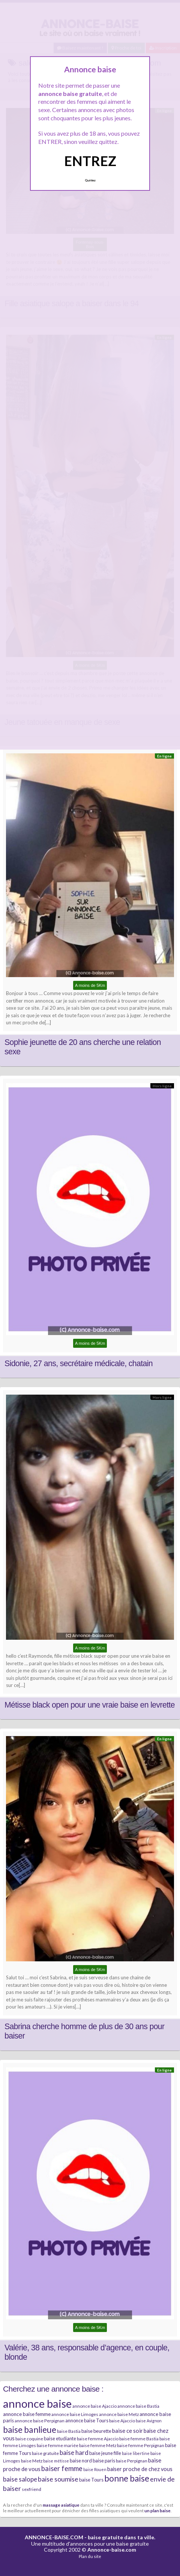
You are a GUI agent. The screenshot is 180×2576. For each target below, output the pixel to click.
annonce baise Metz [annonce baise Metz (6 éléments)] (119, 2414)
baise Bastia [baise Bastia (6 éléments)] (69, 2431)
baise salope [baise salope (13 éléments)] (20, 2479)
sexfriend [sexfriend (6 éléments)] (31, 2489)
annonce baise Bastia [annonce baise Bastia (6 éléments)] (138, 2406)
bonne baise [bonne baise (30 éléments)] (126, 2478)
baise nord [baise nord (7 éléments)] (81, 2461)
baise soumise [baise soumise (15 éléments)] (58, 2479)
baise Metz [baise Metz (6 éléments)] (31, 2461)
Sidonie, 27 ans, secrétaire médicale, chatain (78, 1363)
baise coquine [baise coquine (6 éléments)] (29, 2438)
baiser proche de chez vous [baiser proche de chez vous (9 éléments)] (139, 2469)
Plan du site (90, 2556)
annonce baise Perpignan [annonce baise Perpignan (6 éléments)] (39, 2420)
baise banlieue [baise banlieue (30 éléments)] (29, 2429)
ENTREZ (90, 161)
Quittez (90, 180)
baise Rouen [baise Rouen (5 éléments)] (94, 2469)
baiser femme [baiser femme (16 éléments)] (61, 2468)
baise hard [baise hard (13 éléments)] (74, 2452)
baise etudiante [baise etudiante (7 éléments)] (60, 2438)
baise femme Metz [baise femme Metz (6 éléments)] (97, 2445)
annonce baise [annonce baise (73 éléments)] (37, 2403)
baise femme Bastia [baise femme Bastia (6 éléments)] (139, 2438)
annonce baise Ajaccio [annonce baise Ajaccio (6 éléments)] (94, 2406)
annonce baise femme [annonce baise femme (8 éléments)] (27, 2414)
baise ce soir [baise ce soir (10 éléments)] (127, 2430)
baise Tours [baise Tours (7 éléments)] (91, 2480)
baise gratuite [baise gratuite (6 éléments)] (45, 2453)
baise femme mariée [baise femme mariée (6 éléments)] (57, 2445)
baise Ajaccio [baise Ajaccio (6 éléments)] (122, 2420)
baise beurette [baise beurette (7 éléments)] (96, 2431)
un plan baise (157, 2510)
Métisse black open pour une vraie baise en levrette (89, 1704)
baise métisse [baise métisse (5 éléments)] (56, 2460)
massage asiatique (61, 2504)
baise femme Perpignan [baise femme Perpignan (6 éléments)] (140, 2445)
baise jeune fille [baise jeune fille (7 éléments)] (105, 2453)
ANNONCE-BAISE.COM (54, 2537)
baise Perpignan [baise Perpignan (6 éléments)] (131, 2461)
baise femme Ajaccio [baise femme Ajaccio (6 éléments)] (97, 2438)
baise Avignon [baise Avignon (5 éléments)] (149, 2420)
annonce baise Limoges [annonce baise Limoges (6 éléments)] (74, 2414)
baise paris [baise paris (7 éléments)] (104, 2461)
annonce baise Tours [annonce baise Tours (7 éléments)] (86, 2420)
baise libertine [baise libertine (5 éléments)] (136, 2453)
